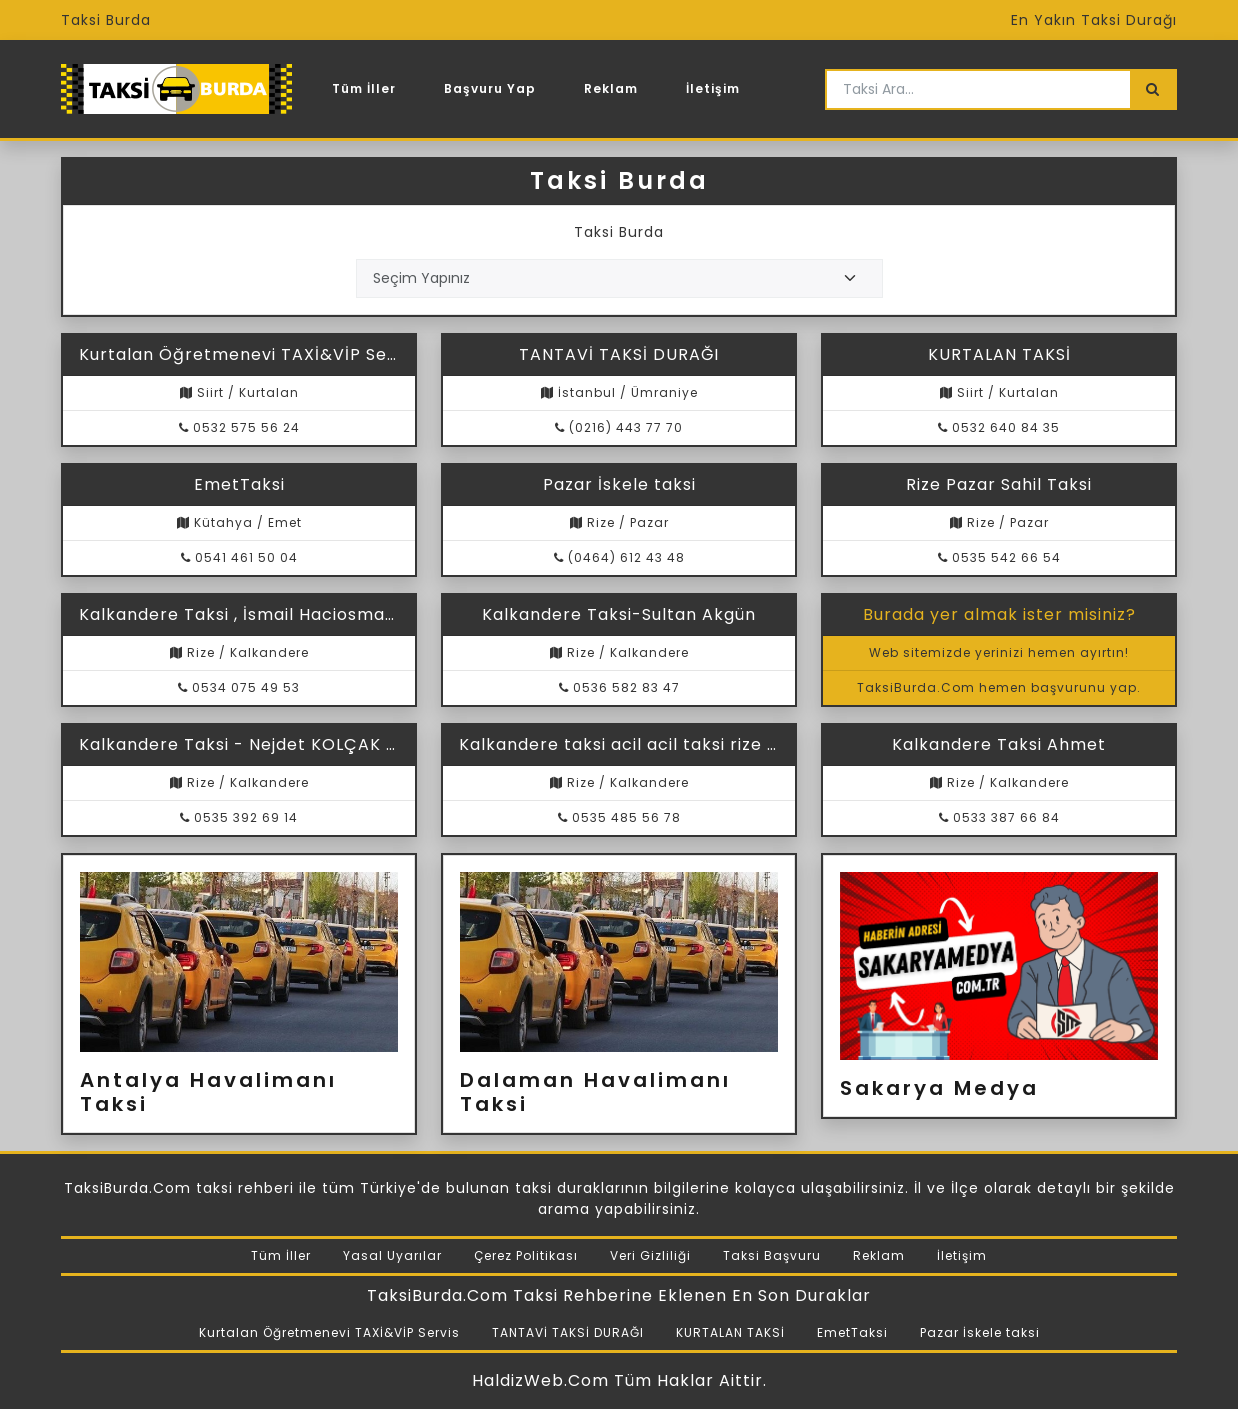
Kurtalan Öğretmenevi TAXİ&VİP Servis (329, 1332)
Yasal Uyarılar (392, 1255)
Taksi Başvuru (772, 1255)
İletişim (713, 88)
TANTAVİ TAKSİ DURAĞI (568, 1332)
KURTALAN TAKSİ (730, 1332)
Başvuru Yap (490, 88)
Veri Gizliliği (650, 1255)
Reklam (611, 88)
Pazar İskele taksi (980, 1332)
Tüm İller (364, 88)
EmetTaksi (852, 1332)
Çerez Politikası (526, 1255)
